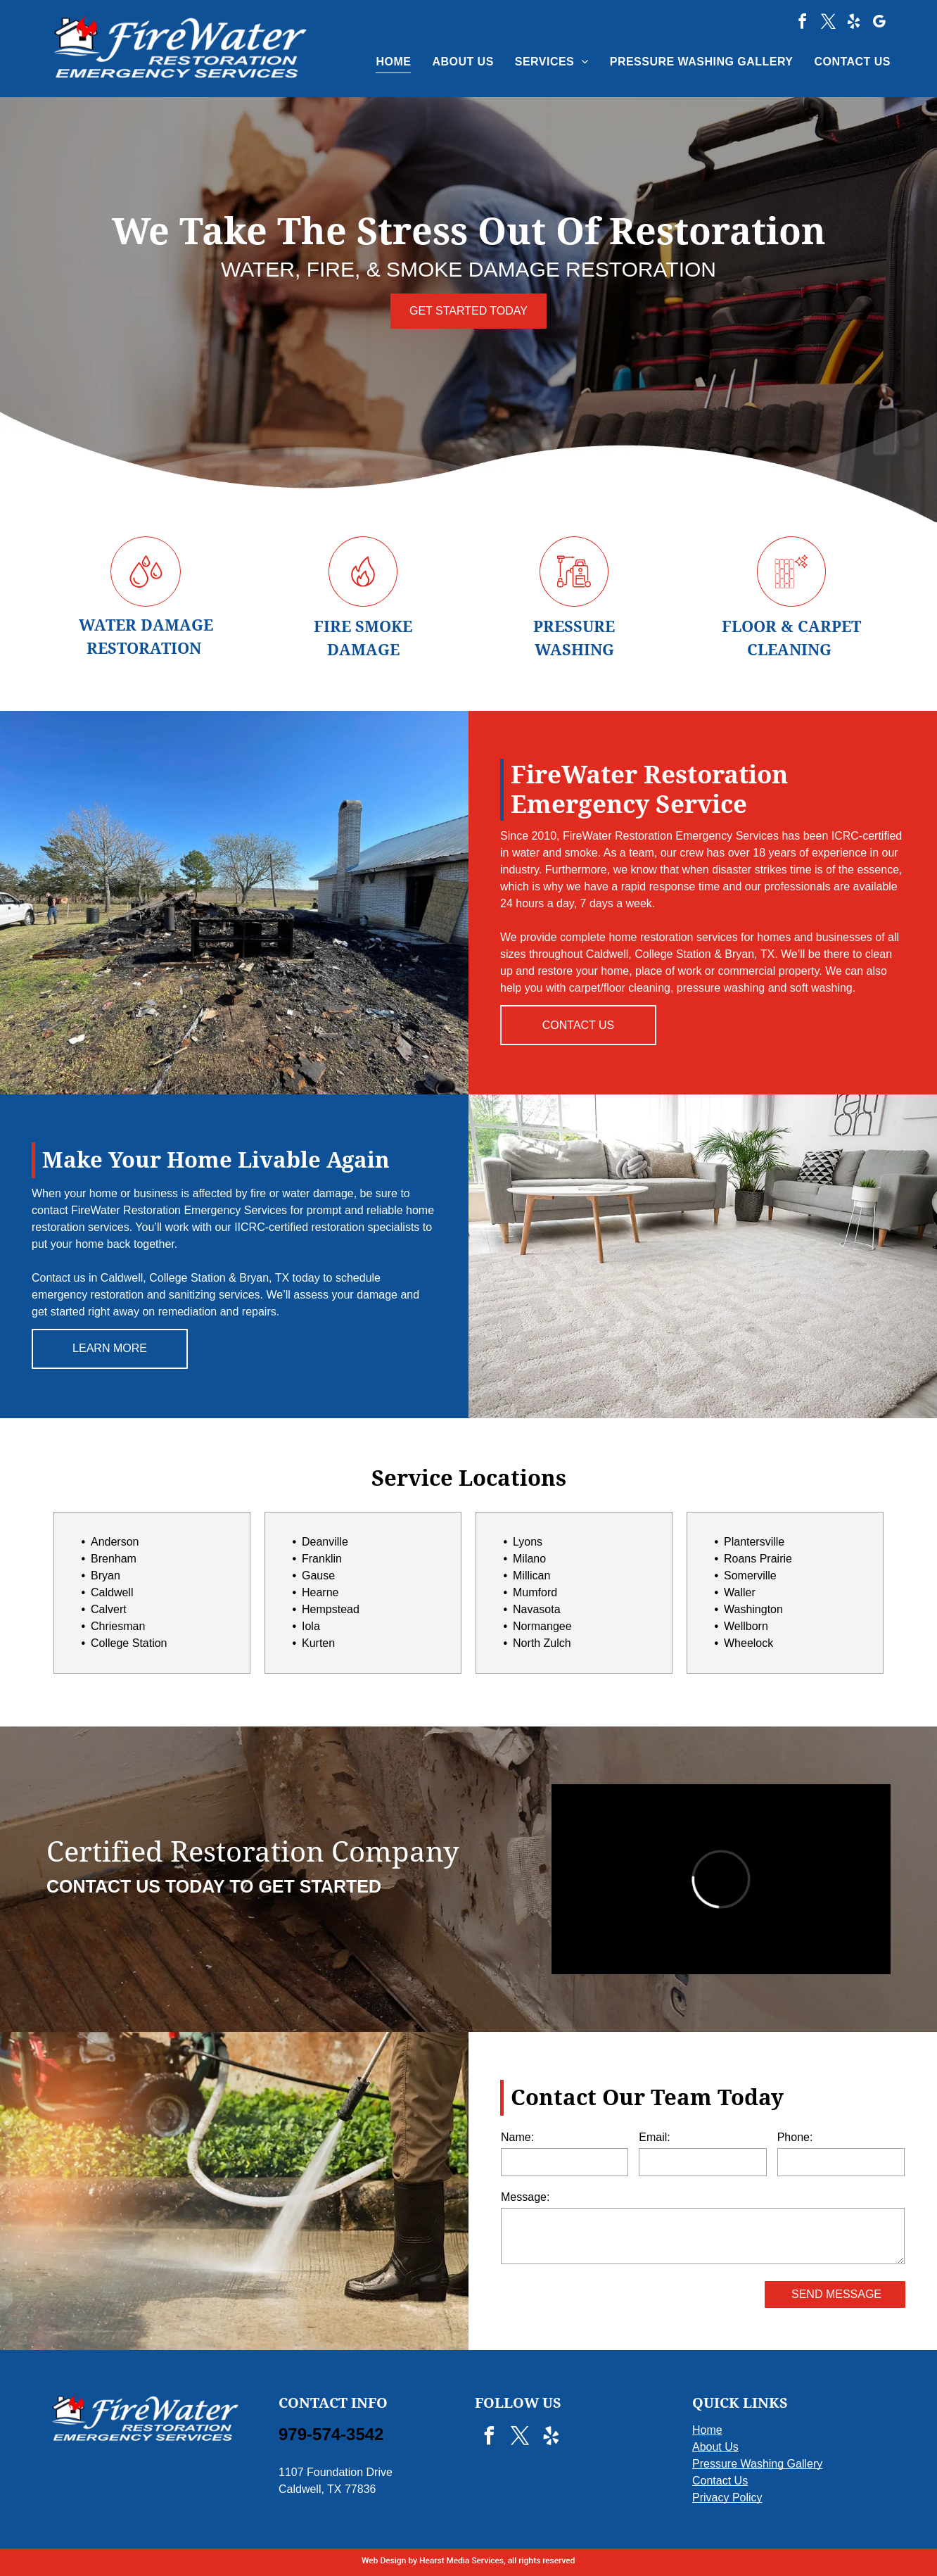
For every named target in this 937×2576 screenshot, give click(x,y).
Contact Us (720, 2481)
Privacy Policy (727, 2498)
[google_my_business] (879, 24)
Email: (654, 2137)
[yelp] (854, 24)
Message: (525, 2197)
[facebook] (802, 24)
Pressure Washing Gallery (757, 2464)
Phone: (795, 2137)
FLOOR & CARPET (791, 627)
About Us (715, 2447)
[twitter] (828, 24)
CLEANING (789, 650)
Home (707, 2430)
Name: (517, 2137)
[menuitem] (383, 61)
